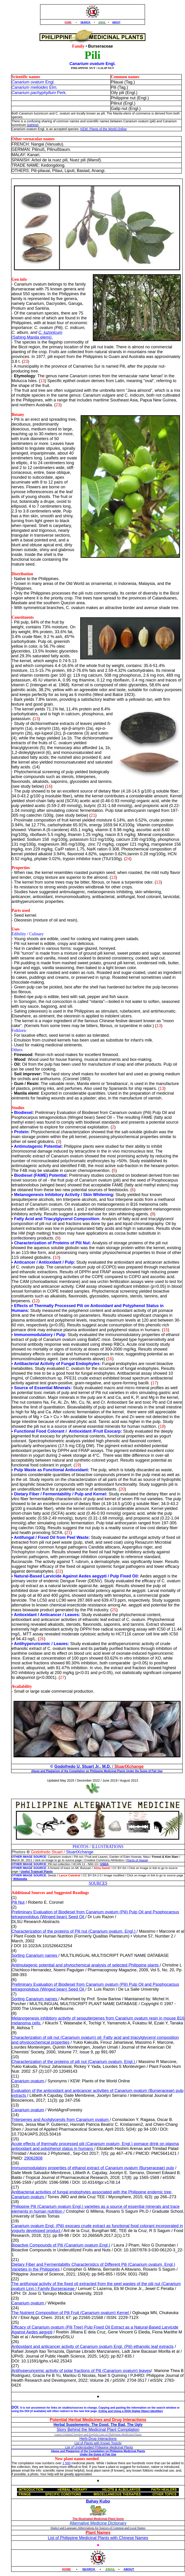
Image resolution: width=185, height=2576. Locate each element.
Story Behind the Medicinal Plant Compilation (98, 2429)
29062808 (33, 2158)
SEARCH (85, 22)
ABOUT (116, 22)
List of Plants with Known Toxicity (98, 2443)
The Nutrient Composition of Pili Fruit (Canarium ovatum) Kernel (70, 2312)
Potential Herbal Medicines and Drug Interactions (98, 2419)
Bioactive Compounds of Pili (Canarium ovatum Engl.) (60, 2245)
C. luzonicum (50, 332)
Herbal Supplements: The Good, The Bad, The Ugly (98, 2425)
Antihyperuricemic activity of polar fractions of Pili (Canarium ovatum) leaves (81, 2370)
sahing (32, 125)
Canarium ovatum (28, 2081)
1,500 (67, 2463)
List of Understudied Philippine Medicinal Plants (72, 2447)
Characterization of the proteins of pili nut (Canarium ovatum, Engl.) (73, 2061)
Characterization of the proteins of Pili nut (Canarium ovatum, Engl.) (74, 1931)
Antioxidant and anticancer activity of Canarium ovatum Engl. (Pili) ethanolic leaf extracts (92, 2346)
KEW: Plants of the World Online (103, 129)
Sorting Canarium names (34, 1955)
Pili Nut (18, 1902)
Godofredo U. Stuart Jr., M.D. (82, 1766)
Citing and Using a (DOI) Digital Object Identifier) (131, 2411)
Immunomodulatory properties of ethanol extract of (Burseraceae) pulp (92, 2168)
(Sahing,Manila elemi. (32, 337)
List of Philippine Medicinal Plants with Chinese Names (98, 2538)
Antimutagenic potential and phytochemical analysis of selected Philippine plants (85, 1965)
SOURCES (98, 1883)
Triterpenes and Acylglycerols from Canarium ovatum (60, 2119)
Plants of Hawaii (137, 1860)
